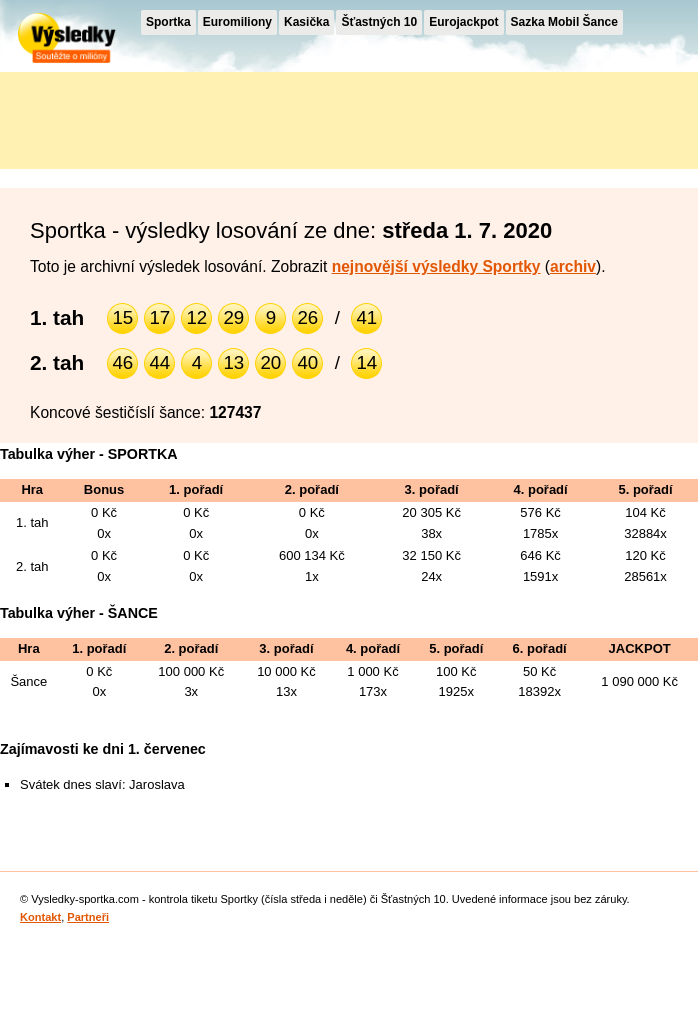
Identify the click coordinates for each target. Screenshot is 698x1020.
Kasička (306, 22)
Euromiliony (237, 22)
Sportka (168, 22)
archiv (573, 266)
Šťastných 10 (379, 22)
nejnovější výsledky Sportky (436, 266)
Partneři (88, 917)
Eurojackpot (463, 22)
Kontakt (40, 917)
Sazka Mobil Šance (564, 22)
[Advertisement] (180, 117)
